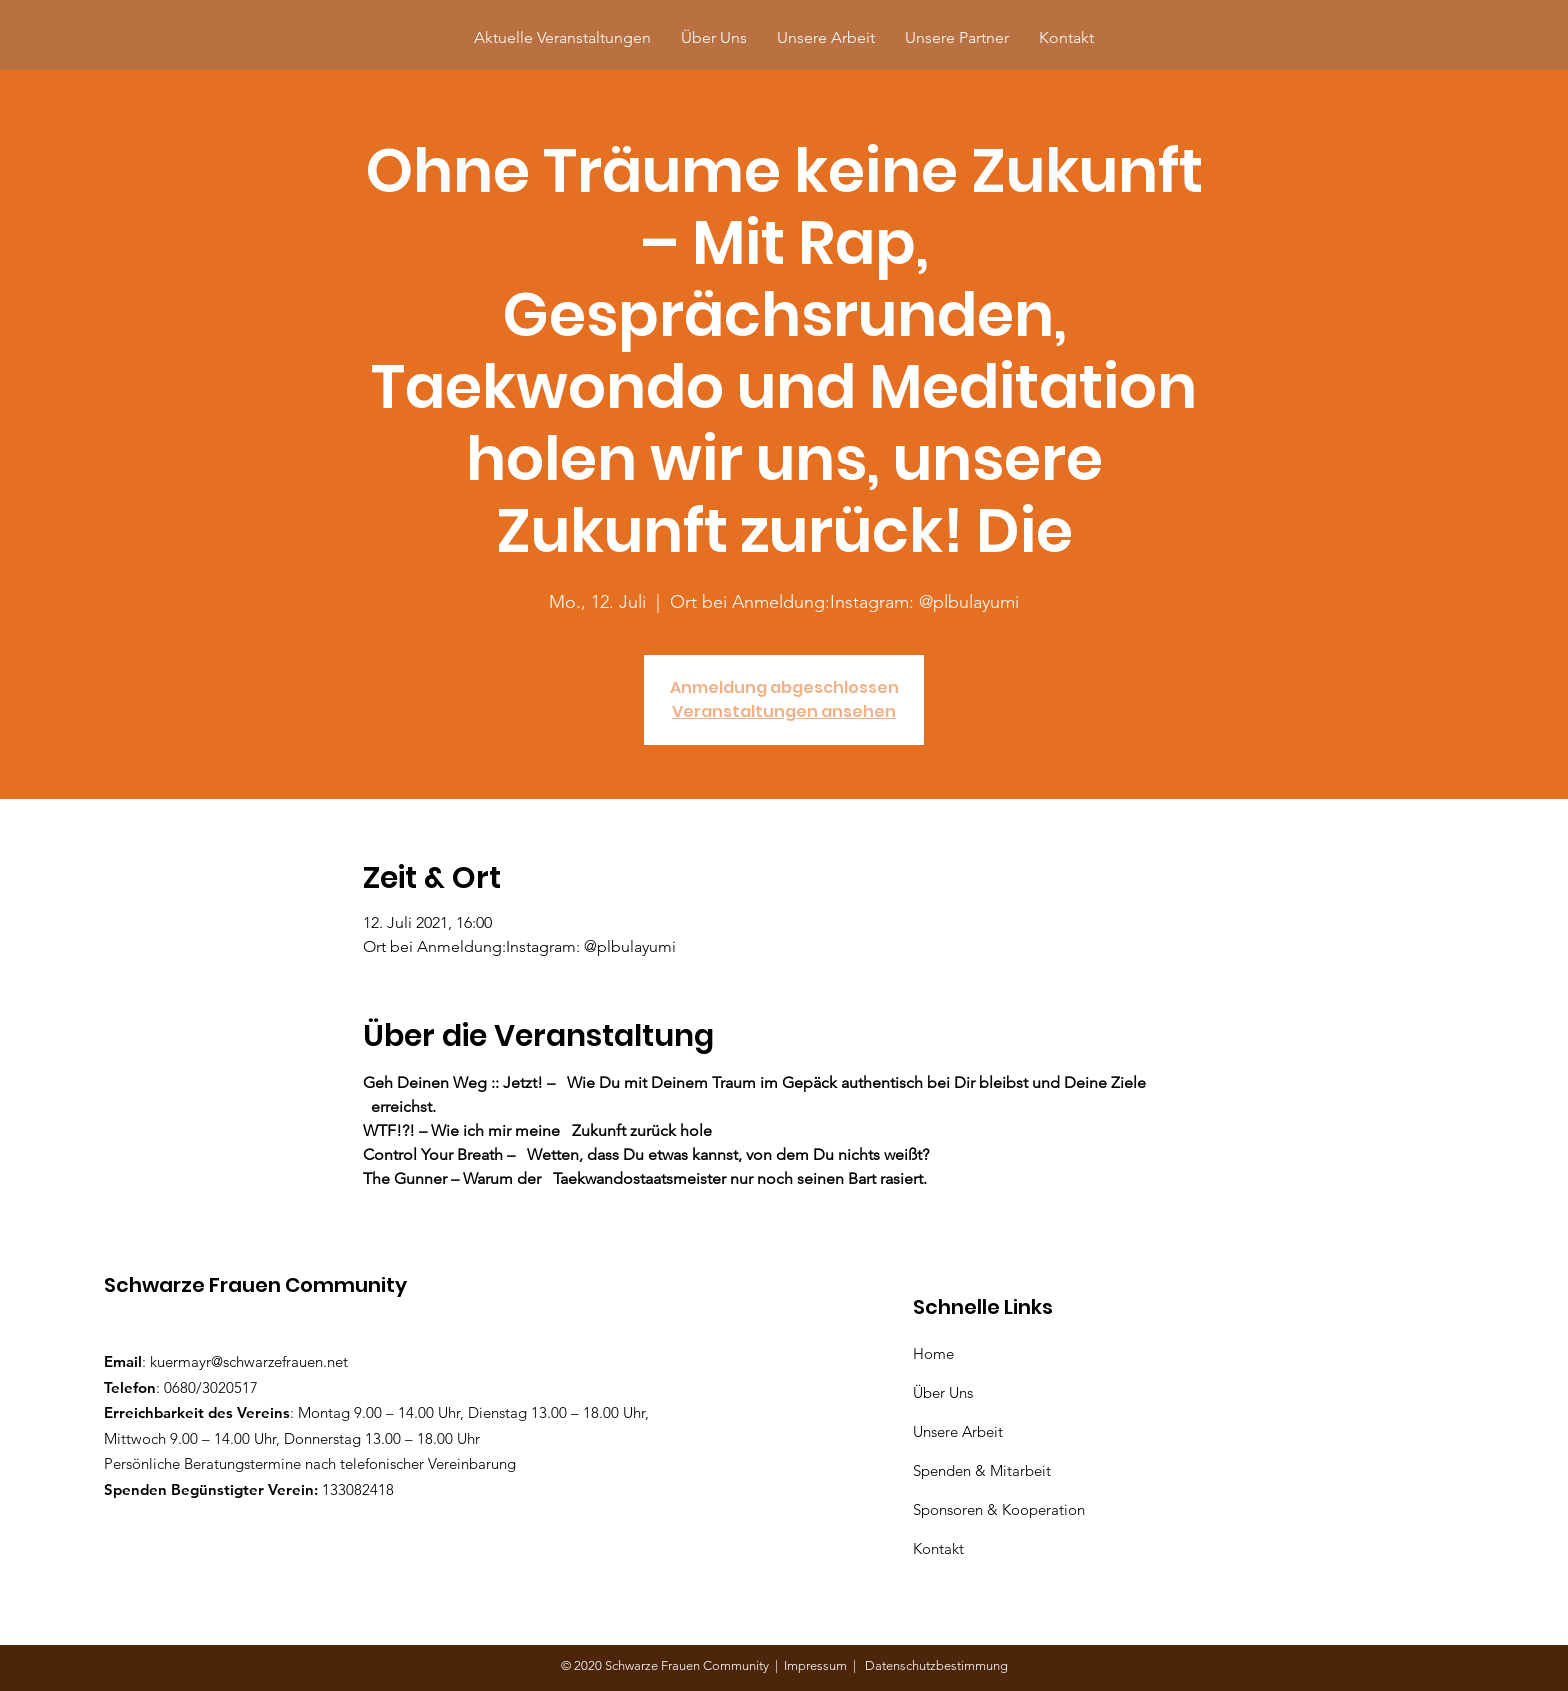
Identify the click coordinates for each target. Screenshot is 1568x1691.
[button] (957, 37)
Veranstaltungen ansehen (784, 711)
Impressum (818, 1665)
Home (937, 1353)
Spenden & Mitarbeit (982, 1470)
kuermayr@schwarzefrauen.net (249, 1361)
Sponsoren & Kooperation (1001, 1509)
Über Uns (945, 1392)
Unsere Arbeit (960, 1431)
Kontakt (938, 1548)
